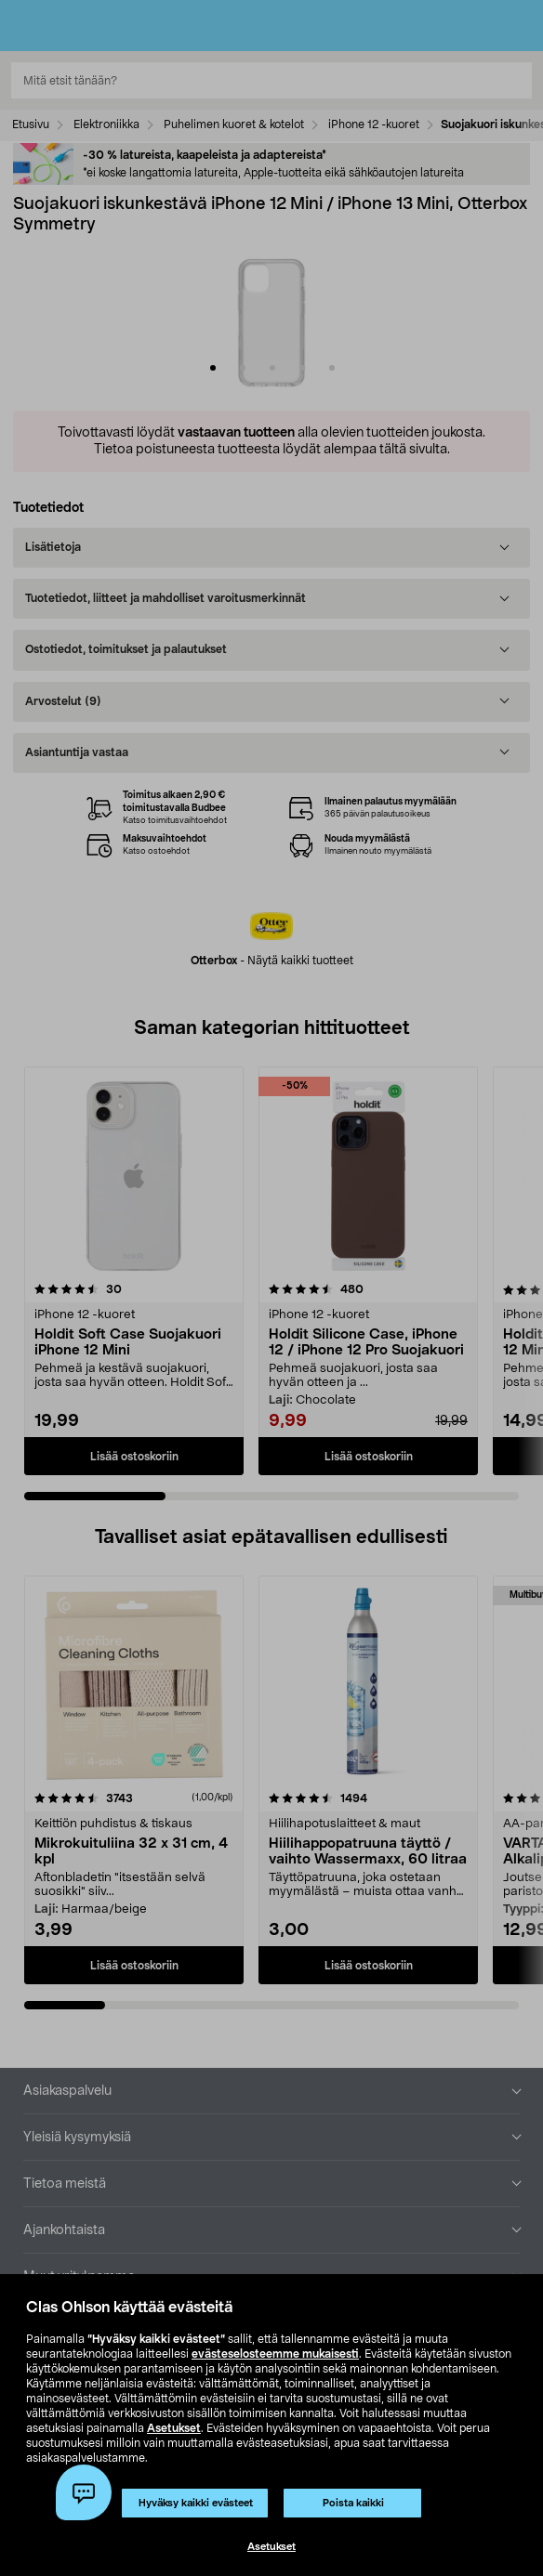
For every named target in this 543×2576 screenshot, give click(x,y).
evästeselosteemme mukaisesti (275, 2354)
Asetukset (174, 2428)
